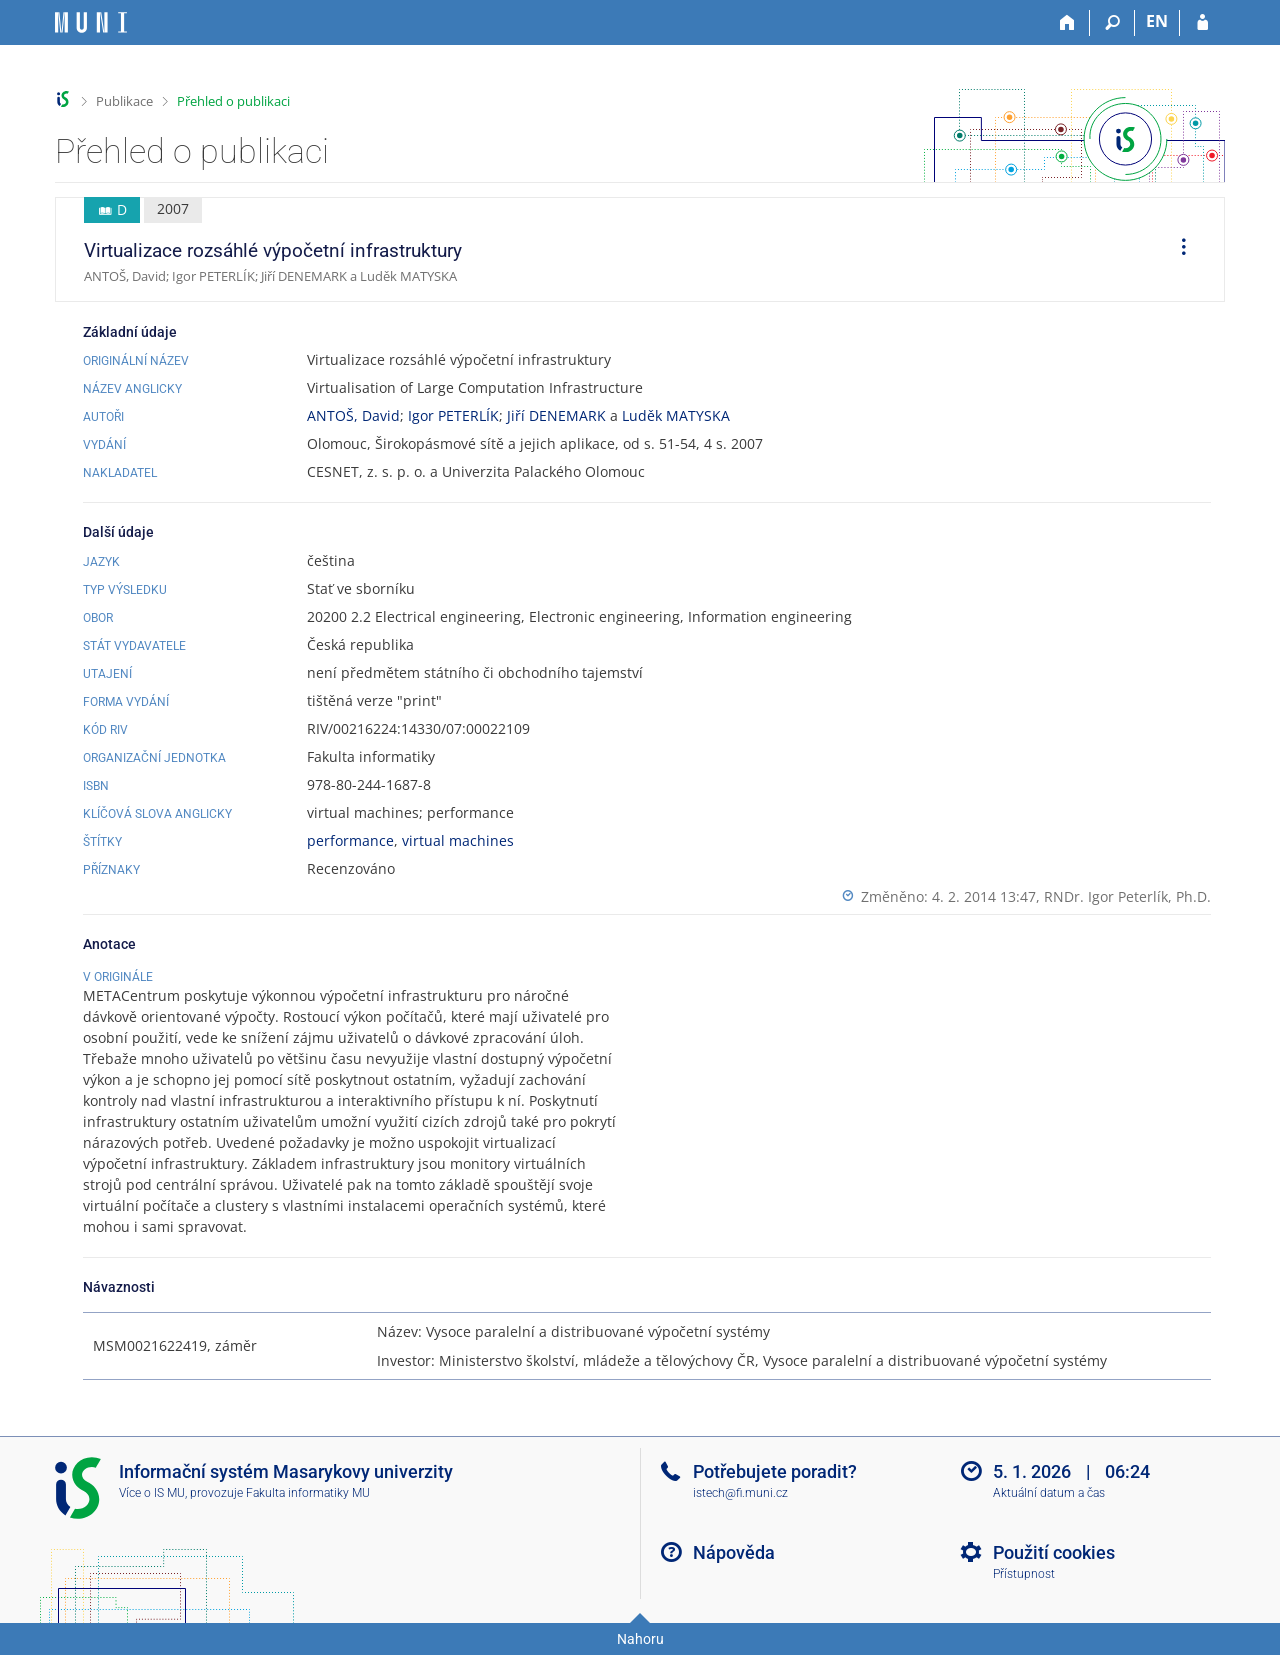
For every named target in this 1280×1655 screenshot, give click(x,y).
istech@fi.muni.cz (740, 1493)
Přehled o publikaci (233, 101)
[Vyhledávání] (1112, 23)
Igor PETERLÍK (453, 415)
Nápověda (734, 1552)
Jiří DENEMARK (556, 415)
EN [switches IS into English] (1157, 21)
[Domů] (1067, 23)
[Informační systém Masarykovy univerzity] (91, 22)
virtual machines (458, 840)
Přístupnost (1024, 1574)
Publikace (124, 101)
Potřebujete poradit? (775, 1471)
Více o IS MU (152, 1493)
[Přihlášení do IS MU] (1202, 23)
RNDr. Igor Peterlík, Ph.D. (1127, 896)
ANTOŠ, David (353, 415)
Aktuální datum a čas (1049, 1493)
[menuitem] (1177, 250)
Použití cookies (1054, 1552)
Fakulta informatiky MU (308, 1493)
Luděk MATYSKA (676, 415)
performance (350, 840)
